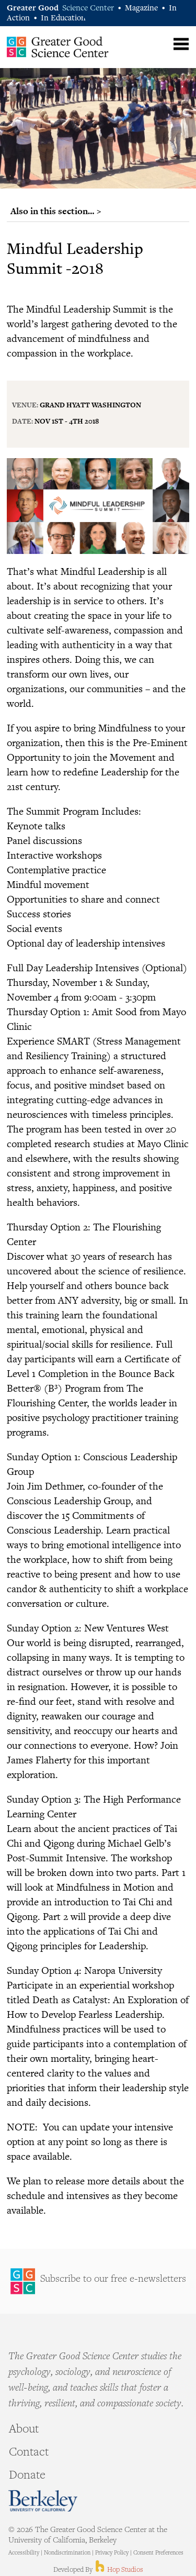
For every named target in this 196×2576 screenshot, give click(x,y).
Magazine (141, 8)
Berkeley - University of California (42, 2501)
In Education (63, 18)
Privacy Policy (112, 2553)
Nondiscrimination (67, 2553)
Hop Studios (118, 2570)
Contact (29, 2453)
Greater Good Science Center (58, 47)
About (24, 2430)
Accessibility (23, 2553)
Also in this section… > (55, 211)
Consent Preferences (158, 2553)
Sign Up (98, 2281)
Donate (27, 2476)
